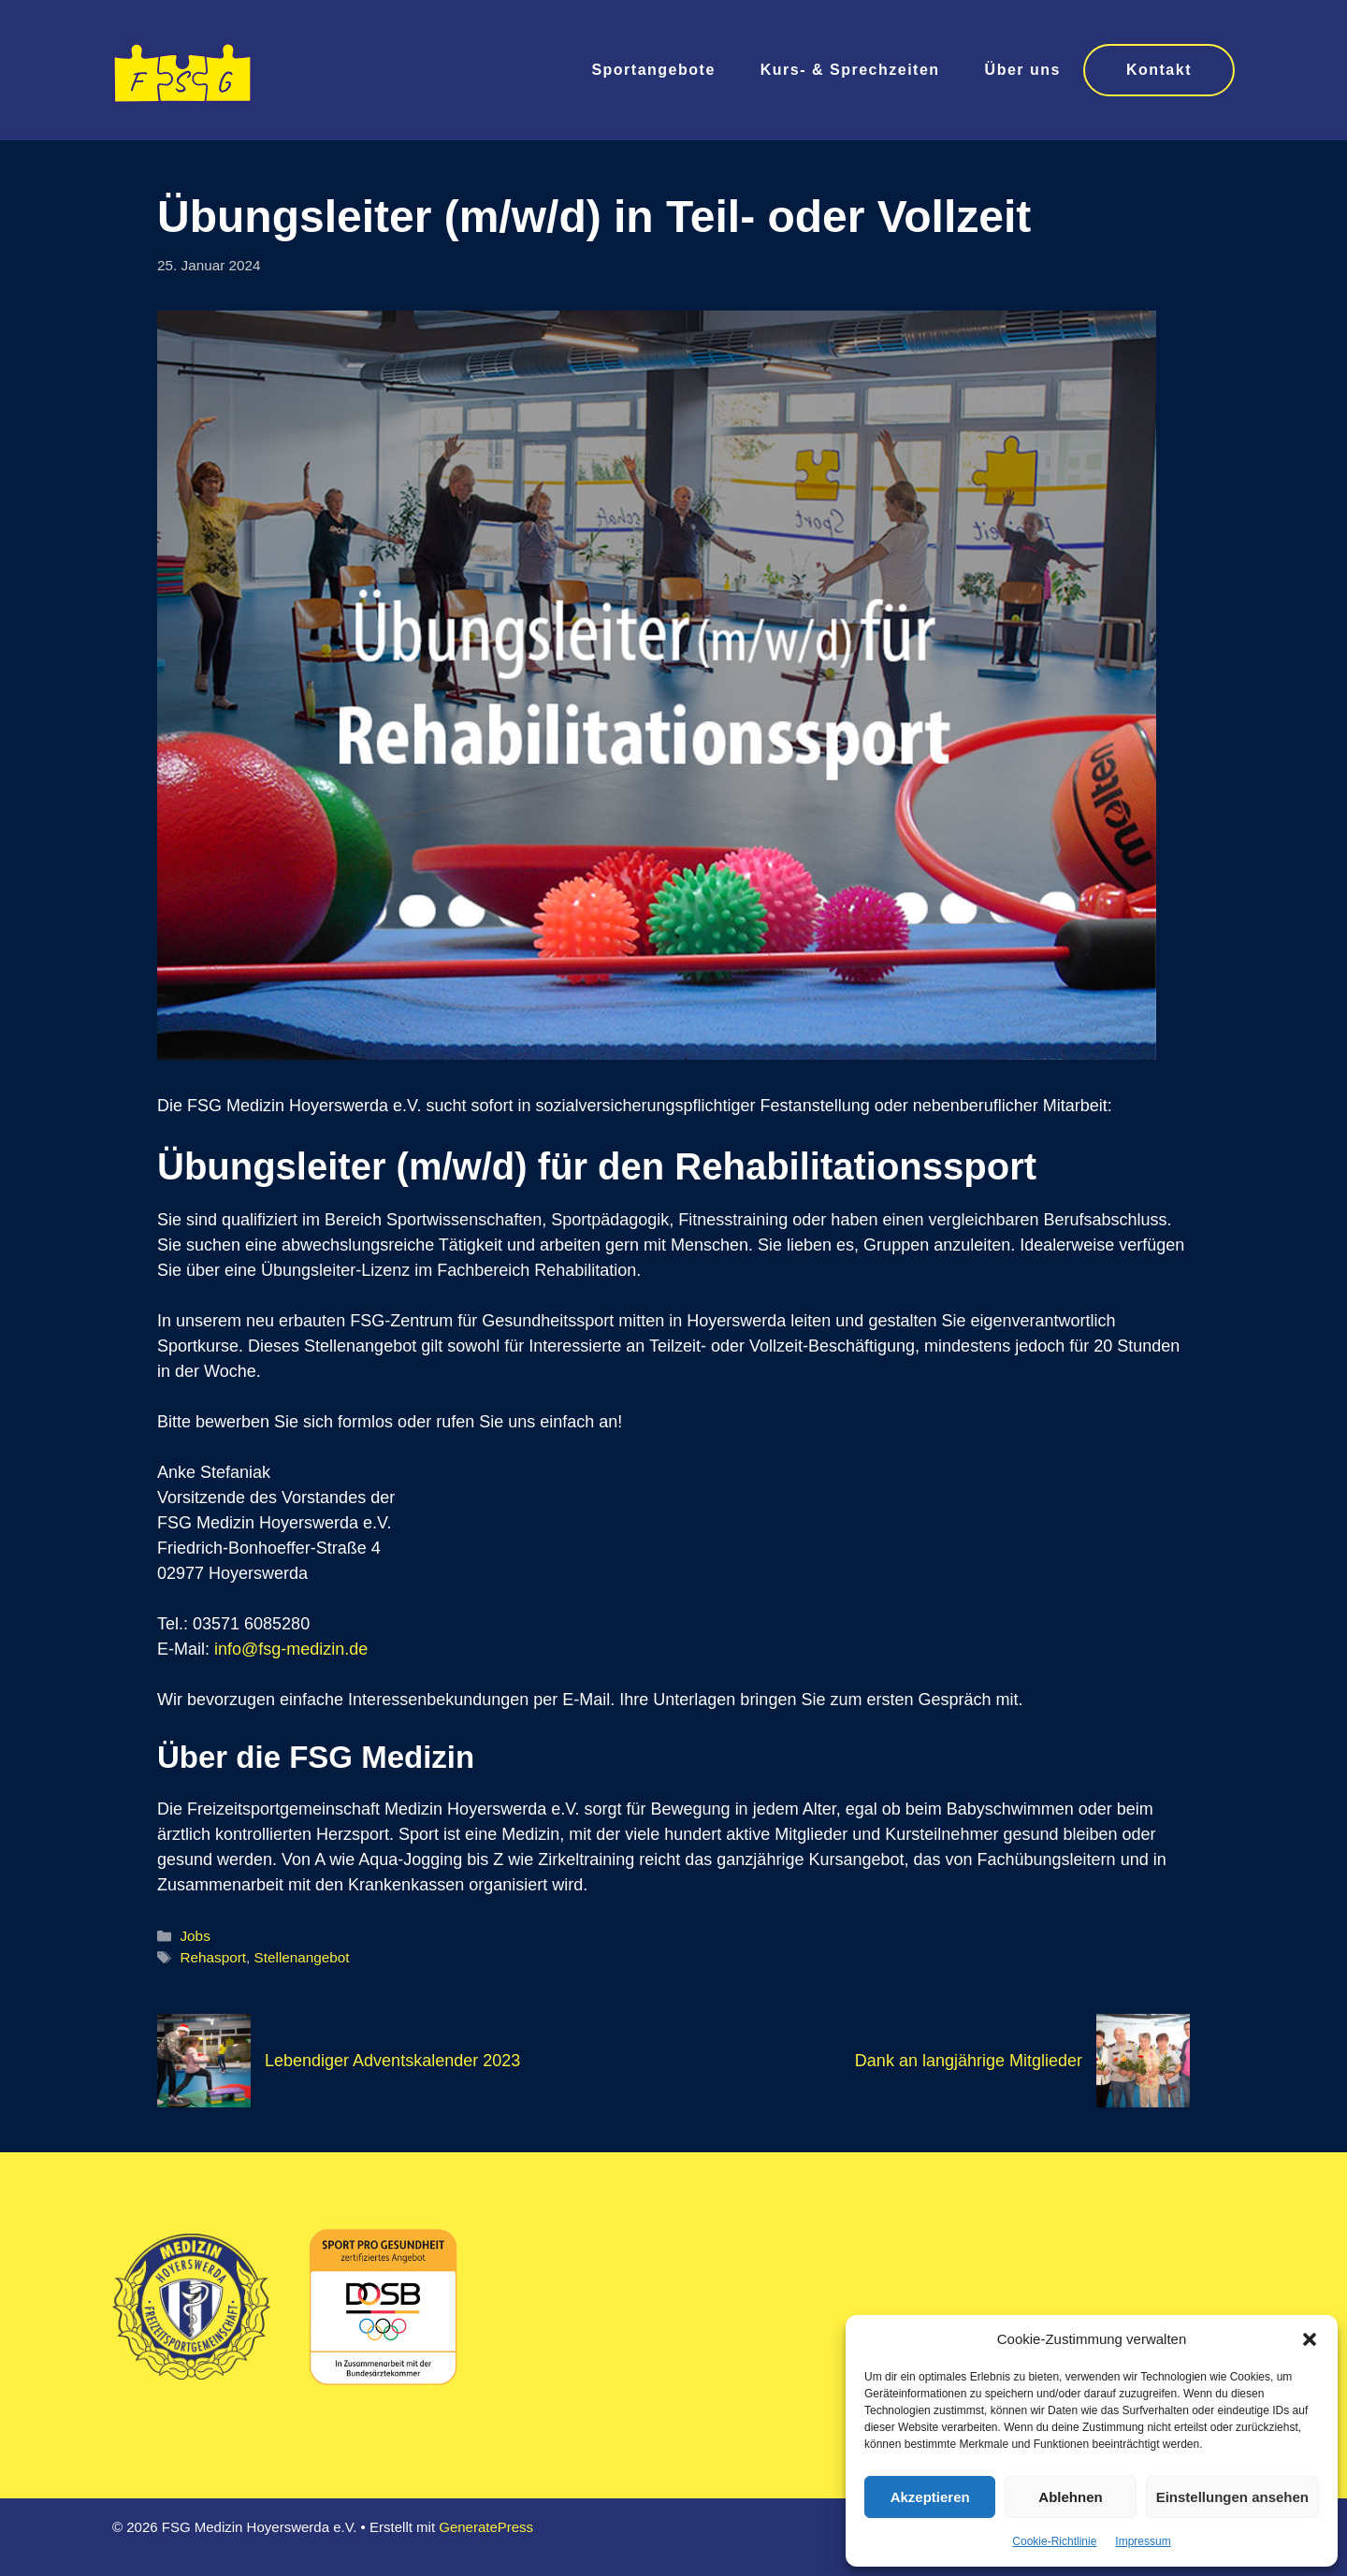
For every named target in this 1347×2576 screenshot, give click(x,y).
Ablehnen (1070, 2497)
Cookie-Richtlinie (1054, 2541)
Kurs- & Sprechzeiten (850, 70)
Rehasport (213, 1957)
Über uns (1023, 70)
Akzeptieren (930, 2497)
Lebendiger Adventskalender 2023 (392, 2060)
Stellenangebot (302, 1957)
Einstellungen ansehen (1232, 2497)
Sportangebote (653, 70)
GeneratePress (486, 2527)
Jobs (195, 1936)
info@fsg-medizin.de (291, 1649)
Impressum (1142, 2541)
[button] (1309, 2339)
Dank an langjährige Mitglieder (968, 2060)
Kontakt (1159, 70)
